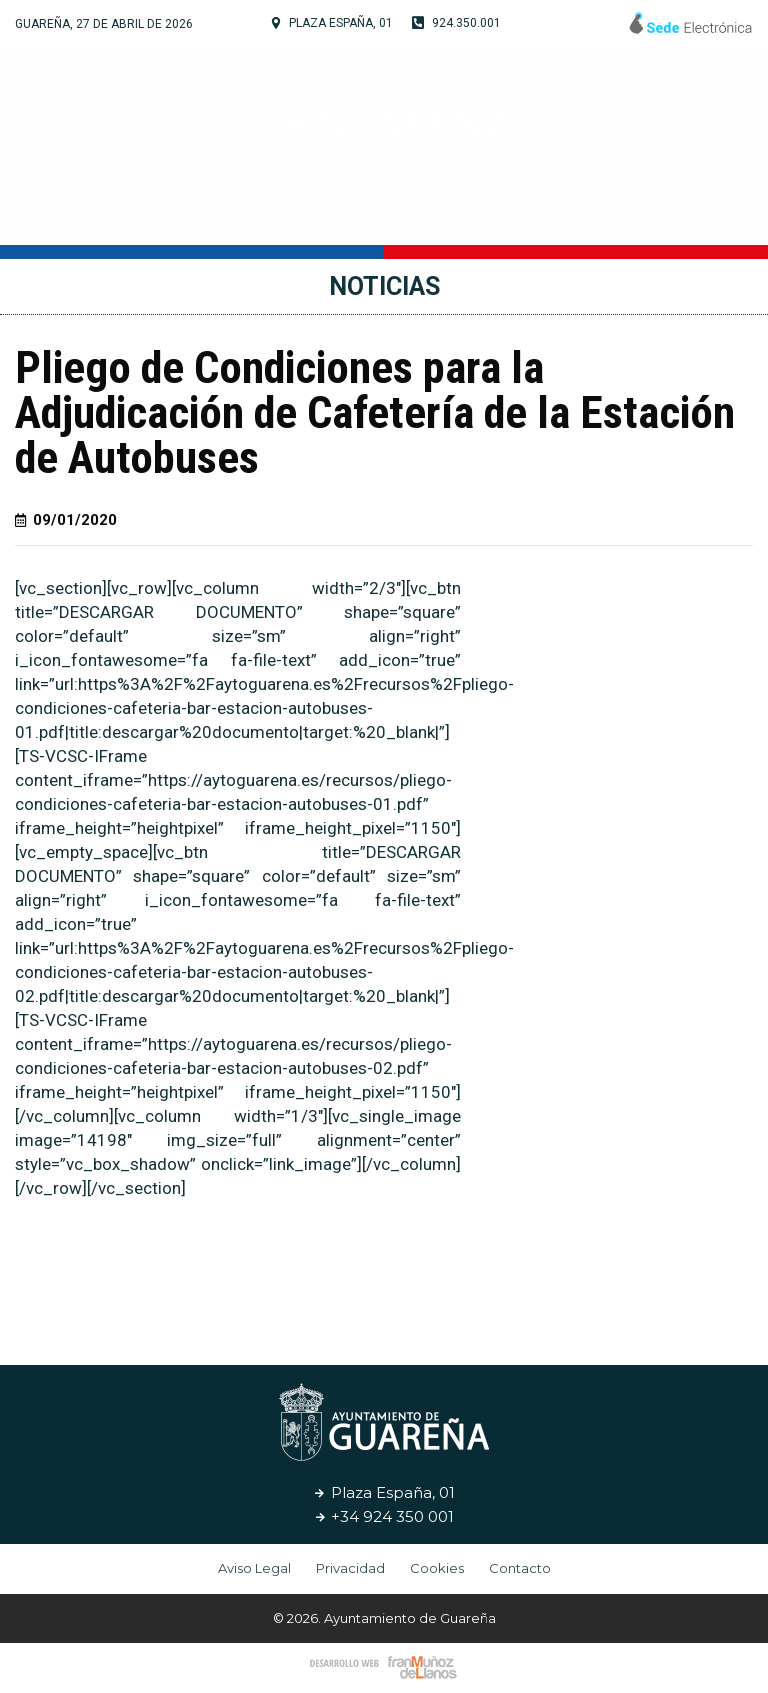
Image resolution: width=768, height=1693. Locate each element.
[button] (412, 1277)
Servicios (538, 214)
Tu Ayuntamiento (171, 215)
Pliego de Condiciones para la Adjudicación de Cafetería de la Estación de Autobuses (375, 412)
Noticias (646, 214)
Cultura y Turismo (377, 215)
